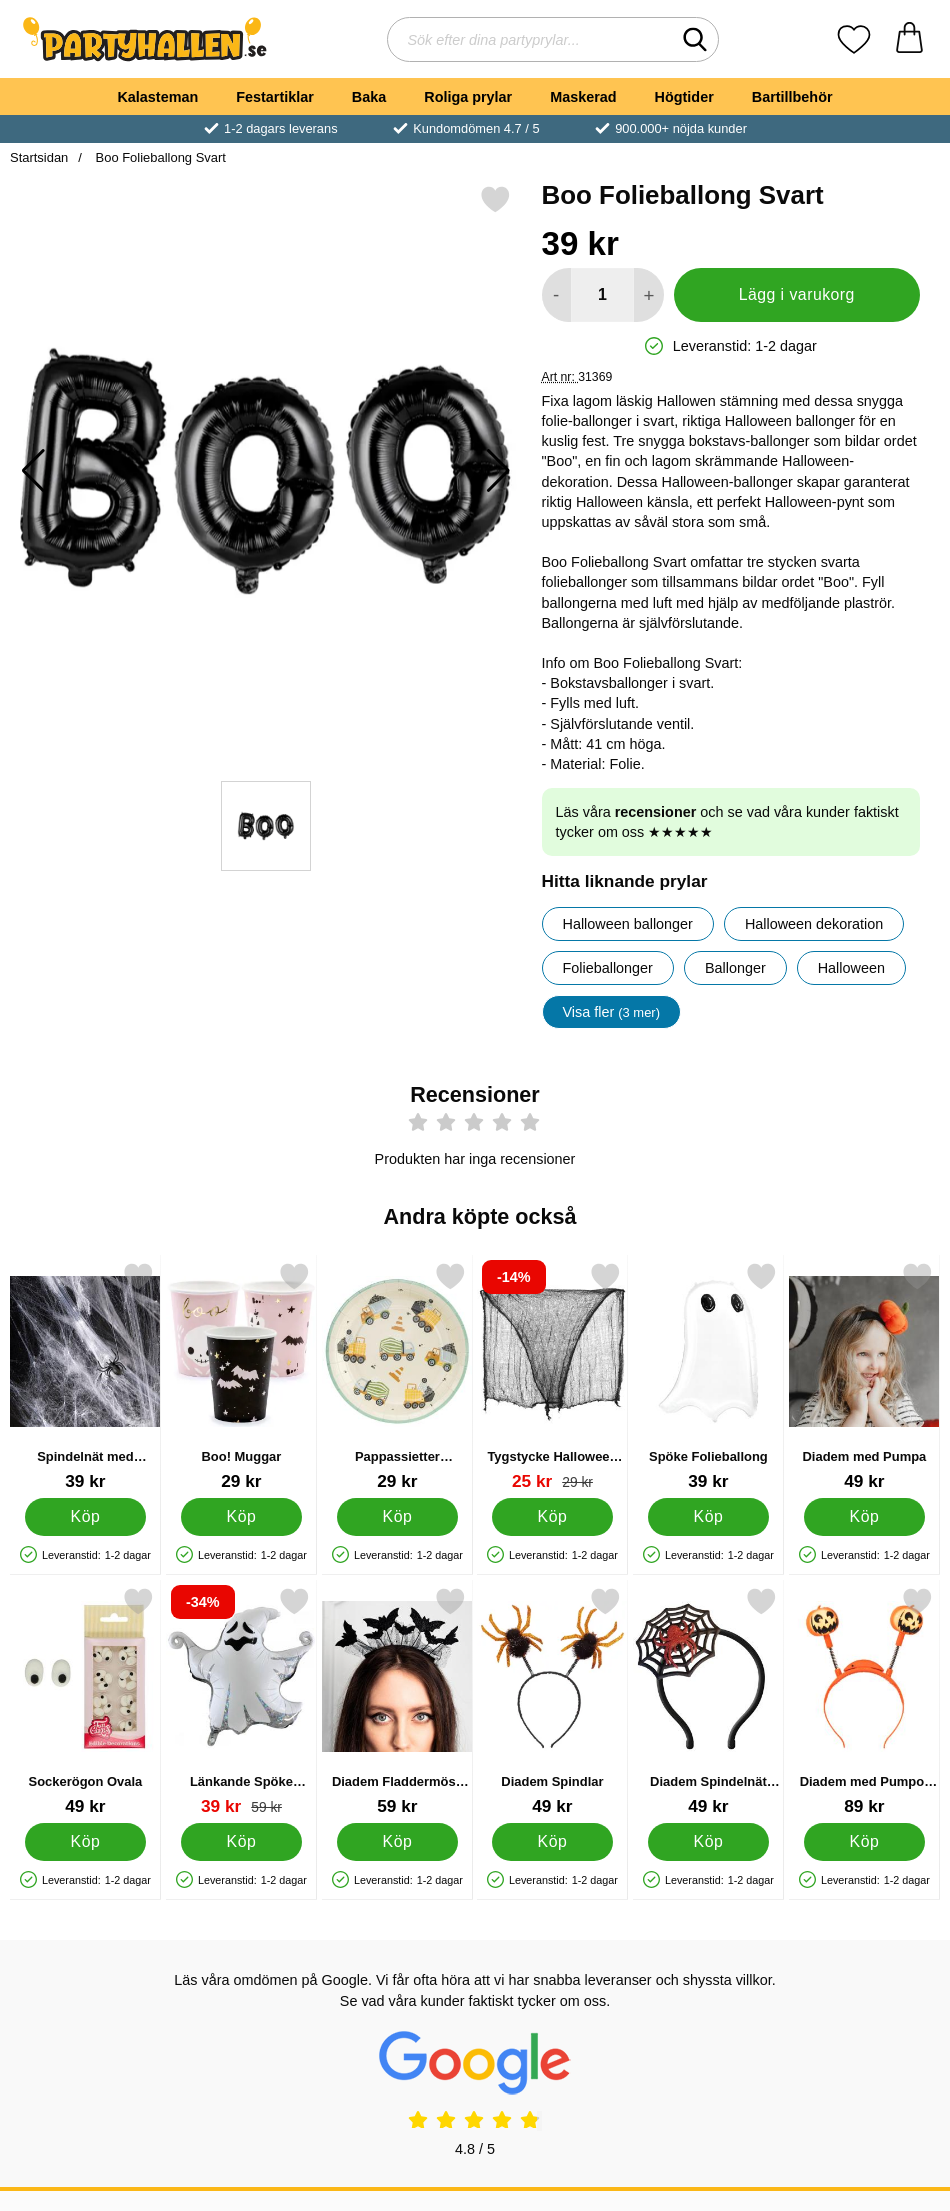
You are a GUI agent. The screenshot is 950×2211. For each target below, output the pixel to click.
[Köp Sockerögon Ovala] (85, 1842)
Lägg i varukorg (797, 294)
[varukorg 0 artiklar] (909, 39)
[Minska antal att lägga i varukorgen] (556, 295)
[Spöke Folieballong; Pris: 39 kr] (708, 1376)
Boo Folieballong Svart (159, 157)
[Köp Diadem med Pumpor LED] (864, 1842)
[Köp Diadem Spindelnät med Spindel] (708, 1842)
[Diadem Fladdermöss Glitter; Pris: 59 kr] (397, 1701)
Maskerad (583, 97)
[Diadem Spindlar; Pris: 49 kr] (552, 1701)
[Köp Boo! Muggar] (241, 1517)
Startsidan (39, 157)
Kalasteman (157, 97)
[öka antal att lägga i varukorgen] (648, 295)
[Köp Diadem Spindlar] (553, 1842)
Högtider (684, 97)
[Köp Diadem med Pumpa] (864, 1517)
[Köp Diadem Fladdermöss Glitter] (397, 1842)
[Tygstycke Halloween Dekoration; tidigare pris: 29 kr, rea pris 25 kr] (552, 1376)
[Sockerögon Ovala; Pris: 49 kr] (85, 1701)
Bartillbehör (792, 97)
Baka (369, 97)
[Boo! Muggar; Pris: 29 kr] (241, 1376)
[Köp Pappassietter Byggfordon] (397, 1517)
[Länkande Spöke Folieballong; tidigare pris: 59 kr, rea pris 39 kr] (241, 1701)
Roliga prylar (468, 97)
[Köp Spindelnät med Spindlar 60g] (85, 1517)
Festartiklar (275, 97)
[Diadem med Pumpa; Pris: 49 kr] (864, 1376)
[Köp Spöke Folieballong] (708, 1517)
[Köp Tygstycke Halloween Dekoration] (553, 1517)
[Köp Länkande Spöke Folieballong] (241, 1842)
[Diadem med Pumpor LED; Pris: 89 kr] (864, 1701)
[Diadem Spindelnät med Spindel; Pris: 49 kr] (708, 1701)
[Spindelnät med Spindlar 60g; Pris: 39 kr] (85, 1376)
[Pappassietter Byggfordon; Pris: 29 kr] (397, 1376)
